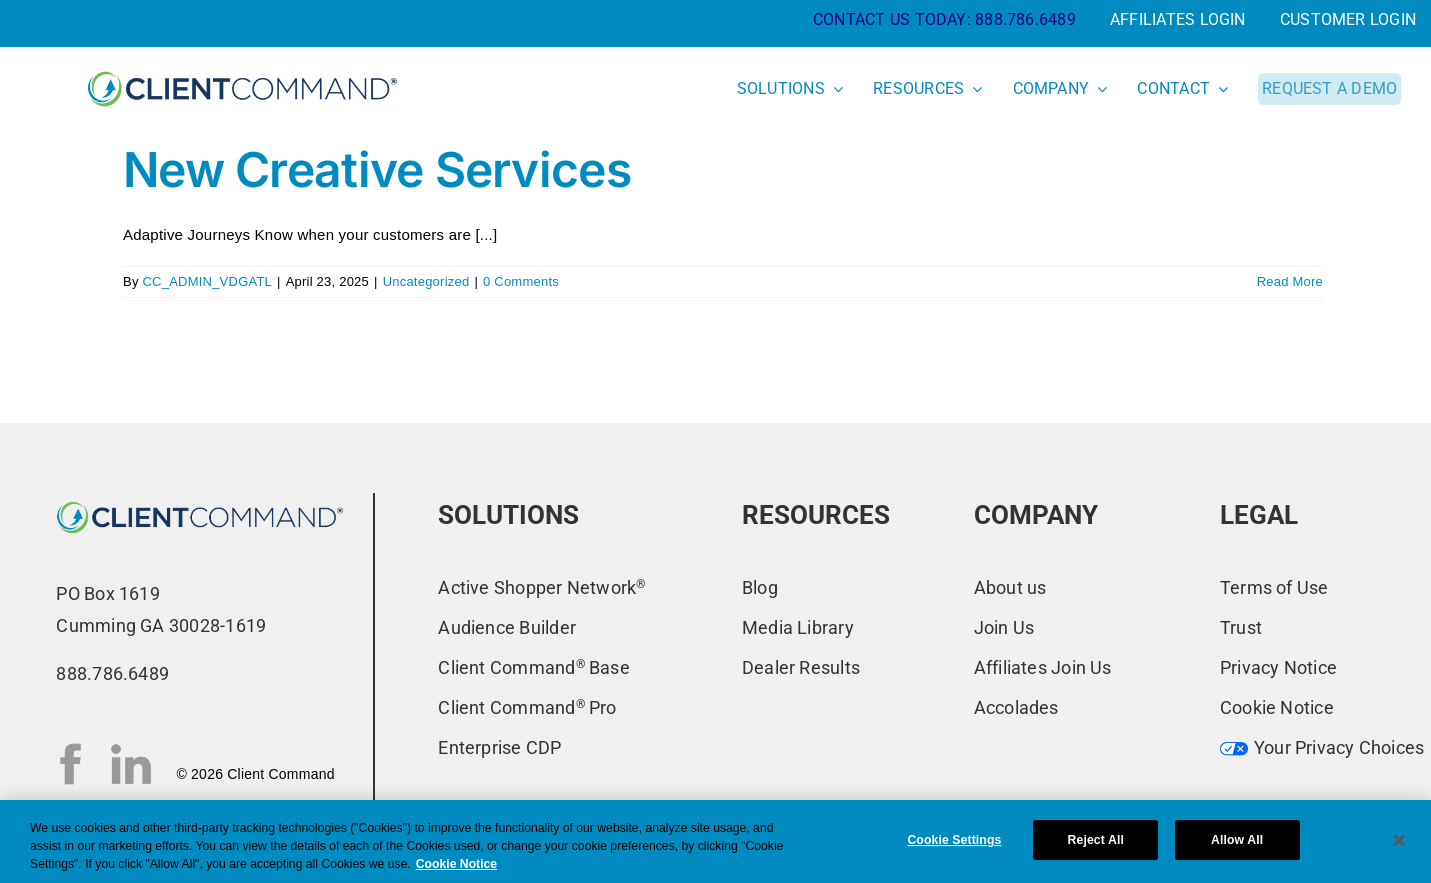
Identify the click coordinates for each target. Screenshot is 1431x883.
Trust (1241, 627)
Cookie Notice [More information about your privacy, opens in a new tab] (456, 864)
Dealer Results (801, 667)
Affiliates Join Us (1043, 667)
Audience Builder (507, 627)
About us (1010, 587)
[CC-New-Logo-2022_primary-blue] (242, 69)
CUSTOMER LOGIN (1348, 19)
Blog (760, 587)
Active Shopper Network (541, 587)
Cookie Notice (1277, 707)
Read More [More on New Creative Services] (1290, 281)
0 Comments (521, 281)
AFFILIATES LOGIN (1178, 19)
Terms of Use (1274, 587)
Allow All (1237, 840)
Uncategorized (426, 281)
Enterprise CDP (499, 747)
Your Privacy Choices (1322, 747)
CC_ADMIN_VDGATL (207, 281)
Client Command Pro (527, 707)
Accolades (1016, 707)
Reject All (1096, 840)
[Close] (1399, 840)
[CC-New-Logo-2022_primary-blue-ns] (200, 500)
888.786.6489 (1025, 19)
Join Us (1004, 627)
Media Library (798, 627)
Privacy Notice (1278, 667)
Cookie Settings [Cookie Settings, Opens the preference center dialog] (954, 840)
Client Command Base (534, 667)
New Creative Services (377, 169)
